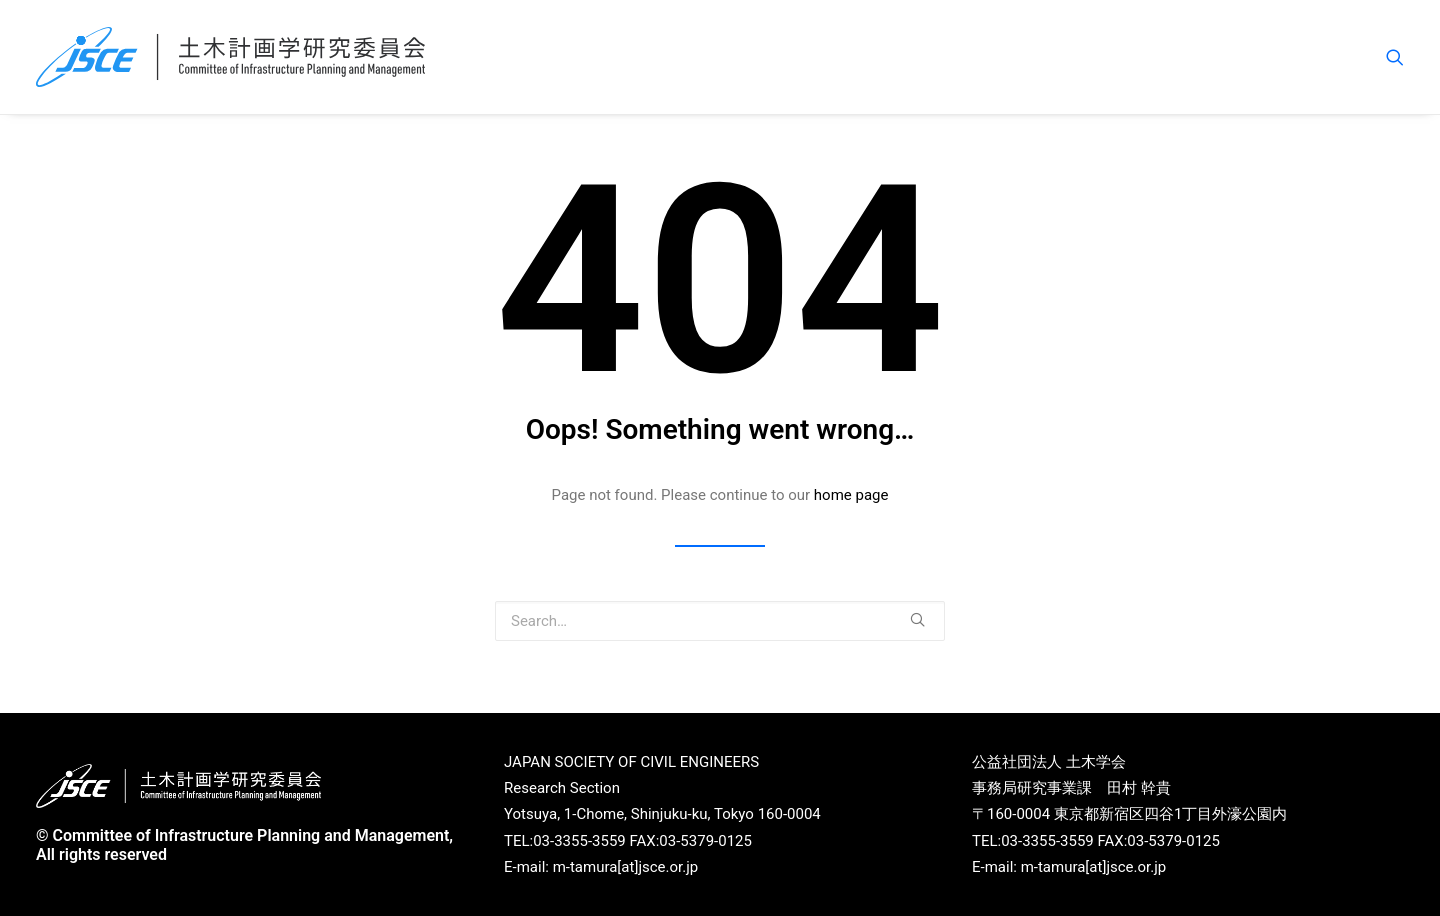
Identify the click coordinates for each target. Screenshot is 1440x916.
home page (851, 495)
